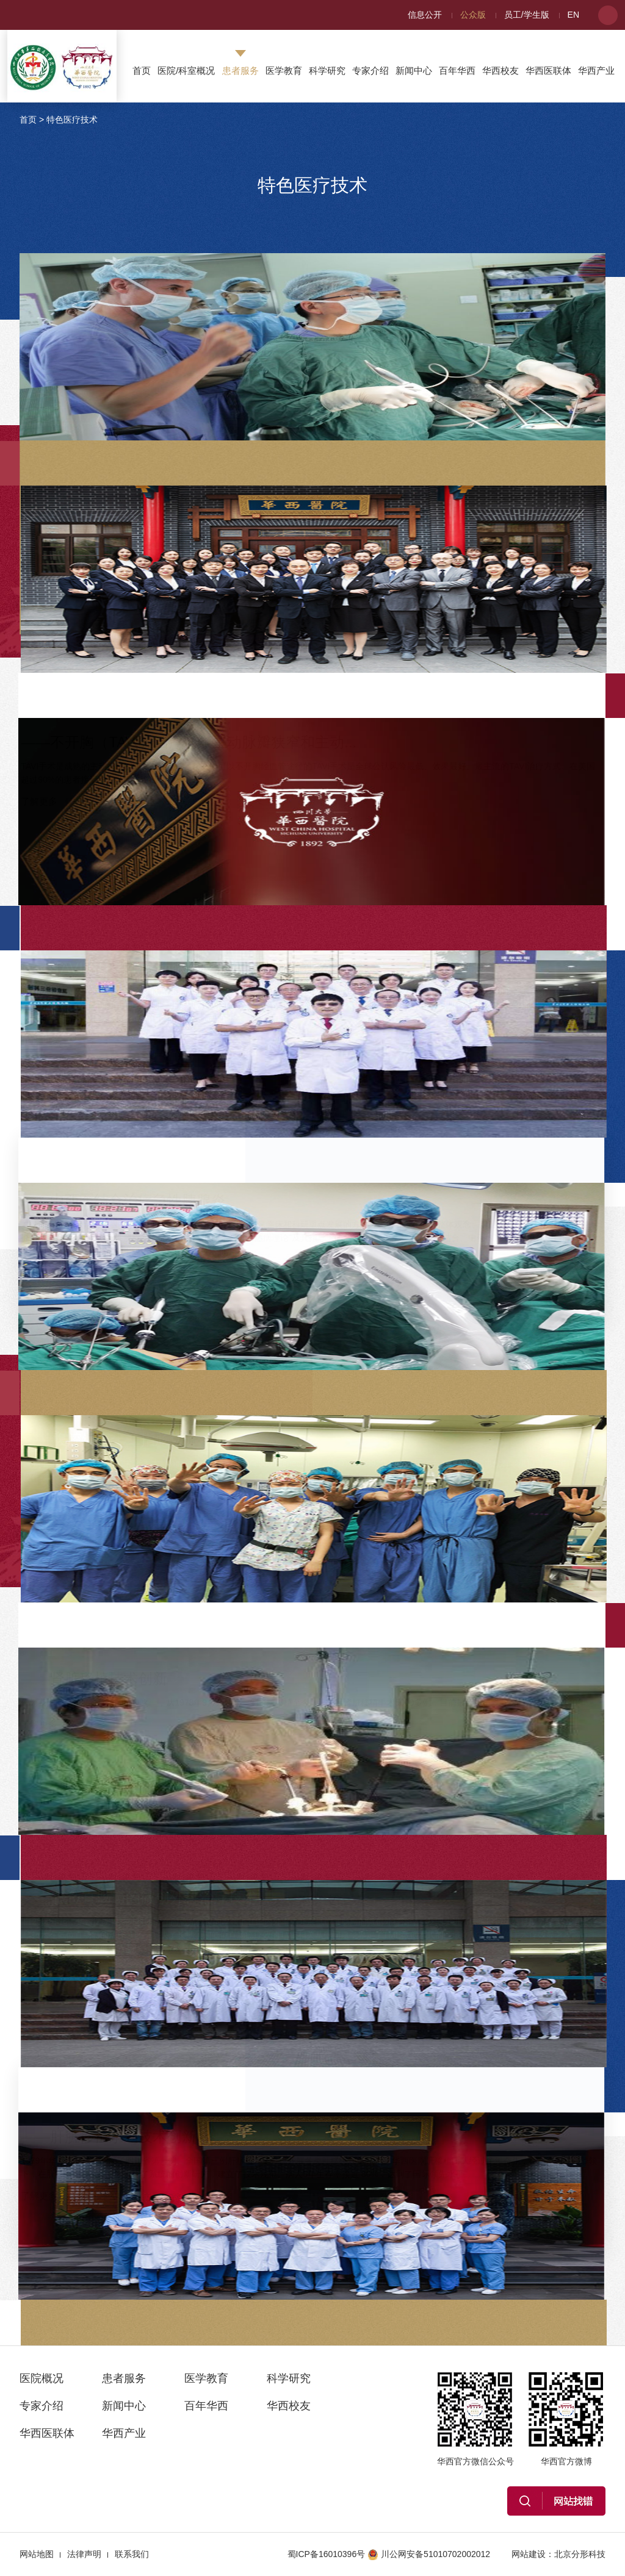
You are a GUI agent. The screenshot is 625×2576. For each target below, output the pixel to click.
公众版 (473, 15)
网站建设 (528, 2554)
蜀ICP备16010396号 (326, 2554)
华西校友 (500, 70)
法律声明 (84, 2554)
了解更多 (372, 411)
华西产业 (596, 70)
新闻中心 (414, 70)
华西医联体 (548, 70)
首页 (141, 70)
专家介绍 (370, 70)
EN (573, 15)
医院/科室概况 (186, 70)
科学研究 (327, 70)
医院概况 (41, 2378)
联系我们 (132, 2554)
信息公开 (425, 15)
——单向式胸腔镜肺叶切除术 (449, 285)
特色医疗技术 (72, 119)
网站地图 (37, 2554)
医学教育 (284, 70)
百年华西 (457, 70)
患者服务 (240, 70)
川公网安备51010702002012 (428, 2554)
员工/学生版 (526, 15)
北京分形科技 (579, 2554)
